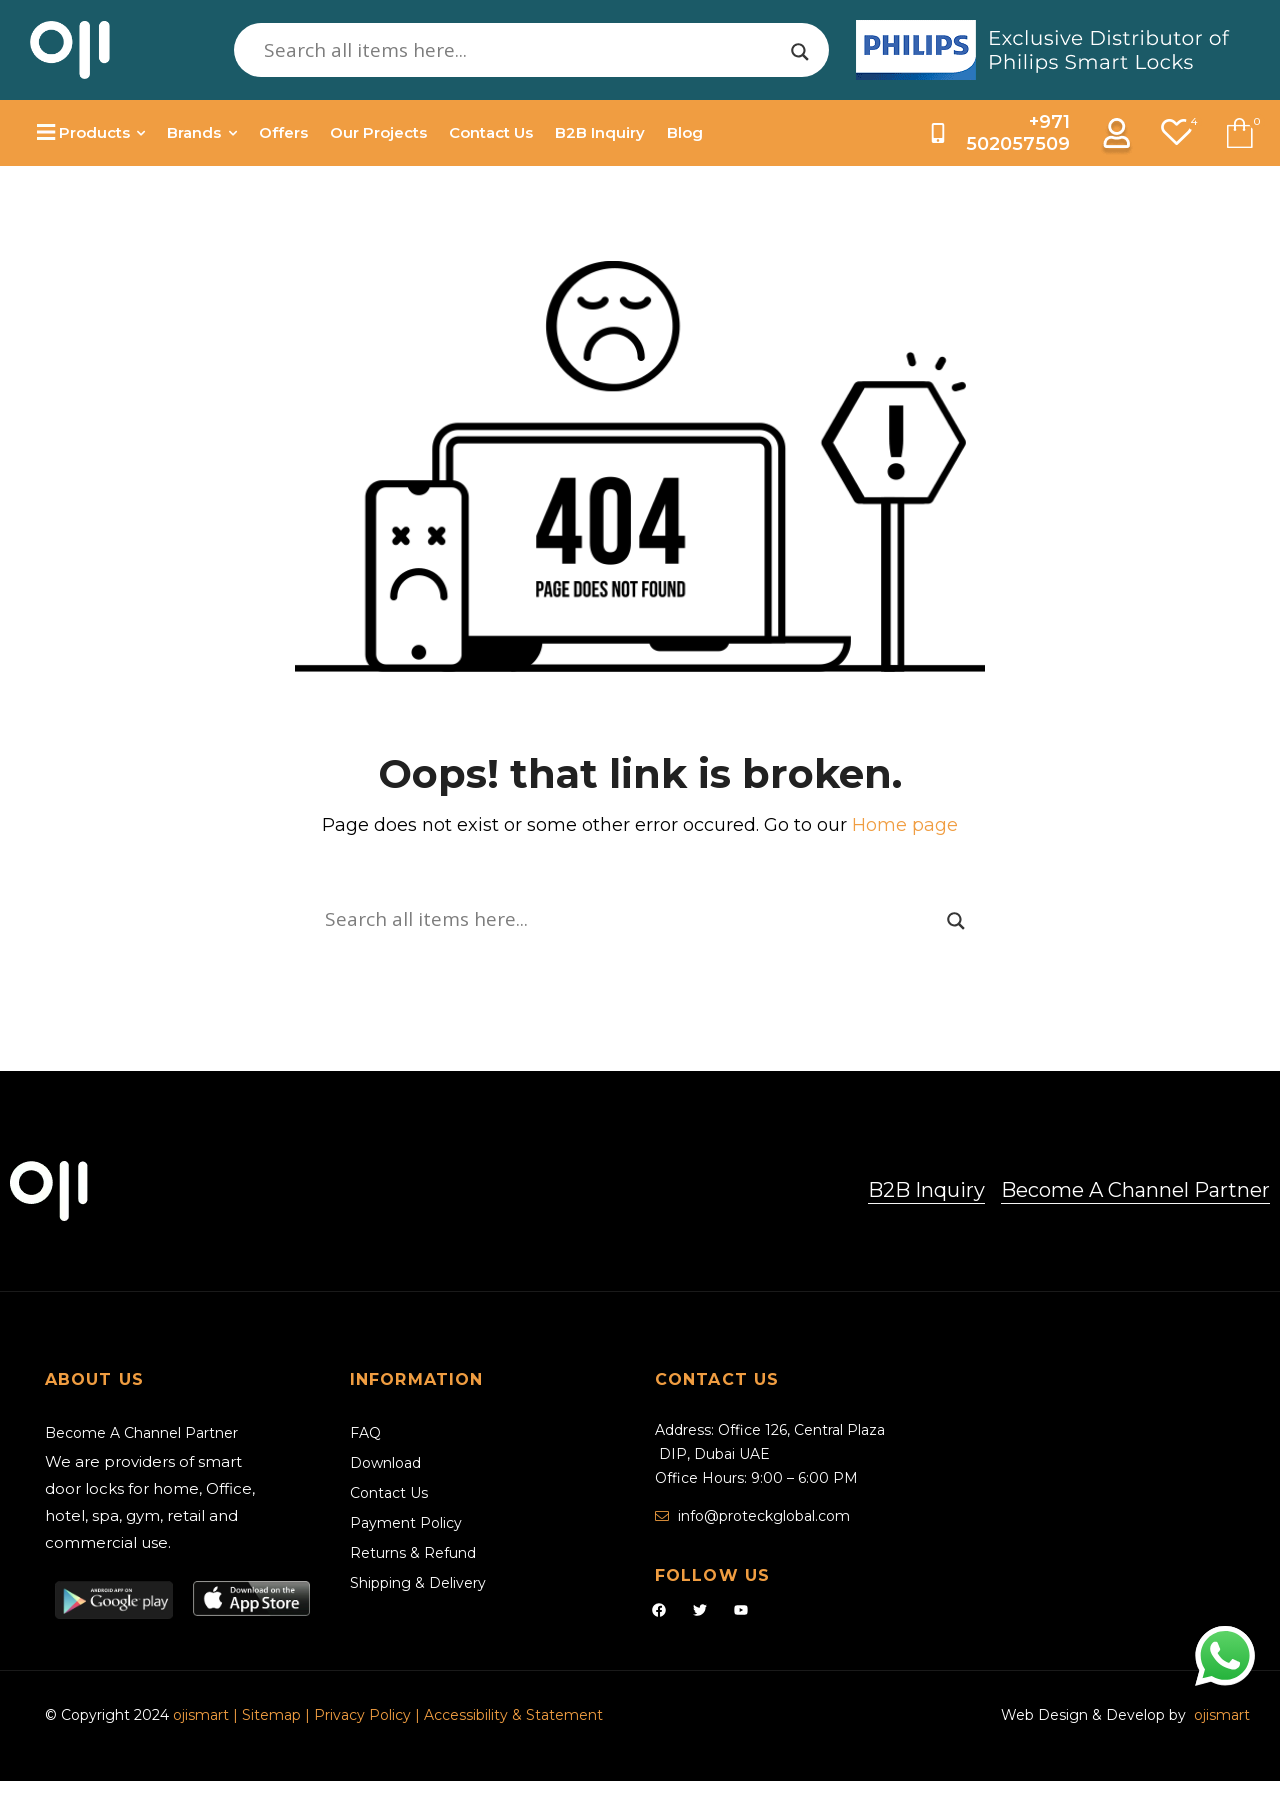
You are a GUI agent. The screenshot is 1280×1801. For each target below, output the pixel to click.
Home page (905, 825)
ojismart (201, 1715)
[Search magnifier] (800, 52)
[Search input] (522, 50)
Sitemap (273, 1715)
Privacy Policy (362, 1715)
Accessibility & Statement (513, 1715)
